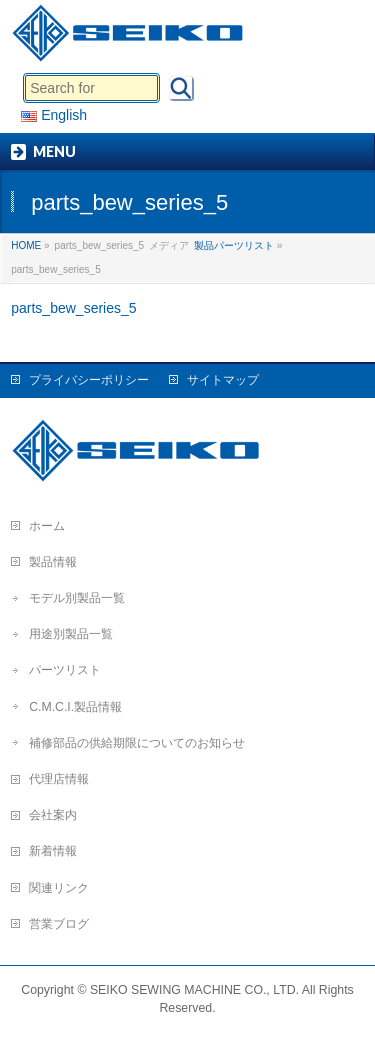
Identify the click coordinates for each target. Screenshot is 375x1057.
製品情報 (53, 562)
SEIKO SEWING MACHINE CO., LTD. (194, 990)
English (54, 115)
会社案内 (53, 815)
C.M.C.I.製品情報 (75, 707)
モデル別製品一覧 (77, 598)
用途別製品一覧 (71, 634)
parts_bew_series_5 (73, 308)
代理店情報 (59, 779)
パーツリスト (65, 670)
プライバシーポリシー (89, 380)
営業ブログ (59, 924)
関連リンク (59, 888)
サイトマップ (223, 380)
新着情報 (53, 851)
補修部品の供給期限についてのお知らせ (137, 743)
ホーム (47, 526)
